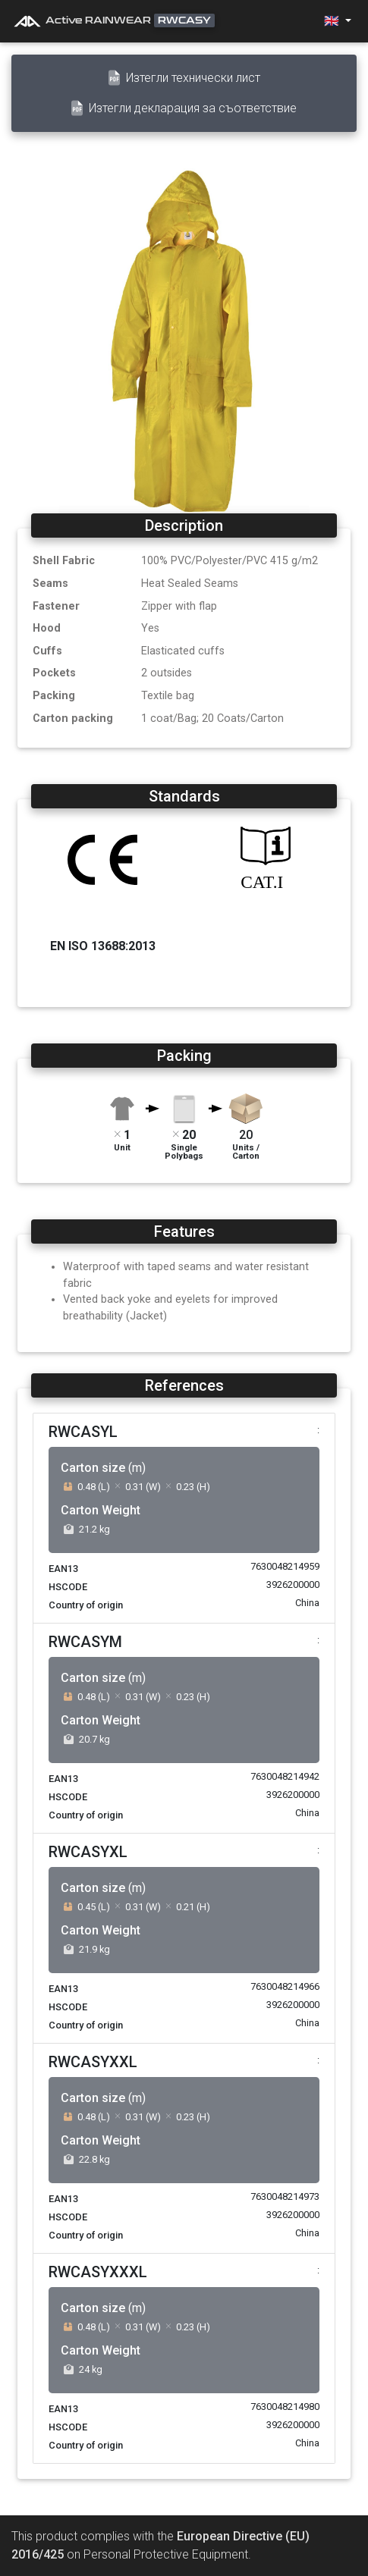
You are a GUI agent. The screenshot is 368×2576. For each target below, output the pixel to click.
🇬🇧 (333, 21)
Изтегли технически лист (184, 78)
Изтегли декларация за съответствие (184, 108)
